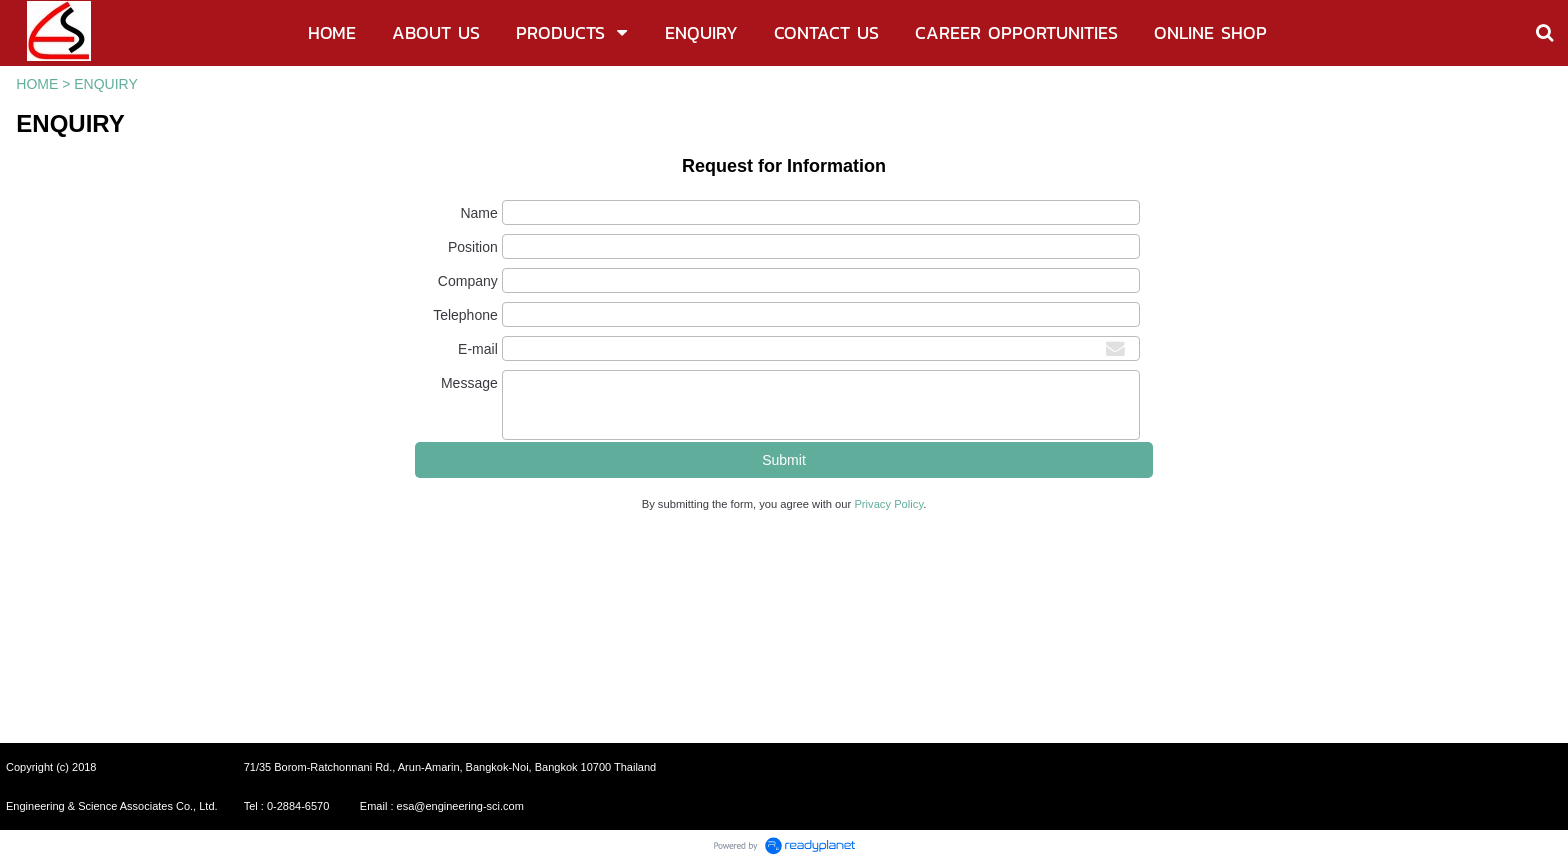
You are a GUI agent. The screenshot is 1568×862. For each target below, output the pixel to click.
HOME (37, 84)
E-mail (478, 349)
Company (468, 281)
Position (473, 247)
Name (478, 213)
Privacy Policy (888, 504)
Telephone (465, 315)
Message (469, 383)
